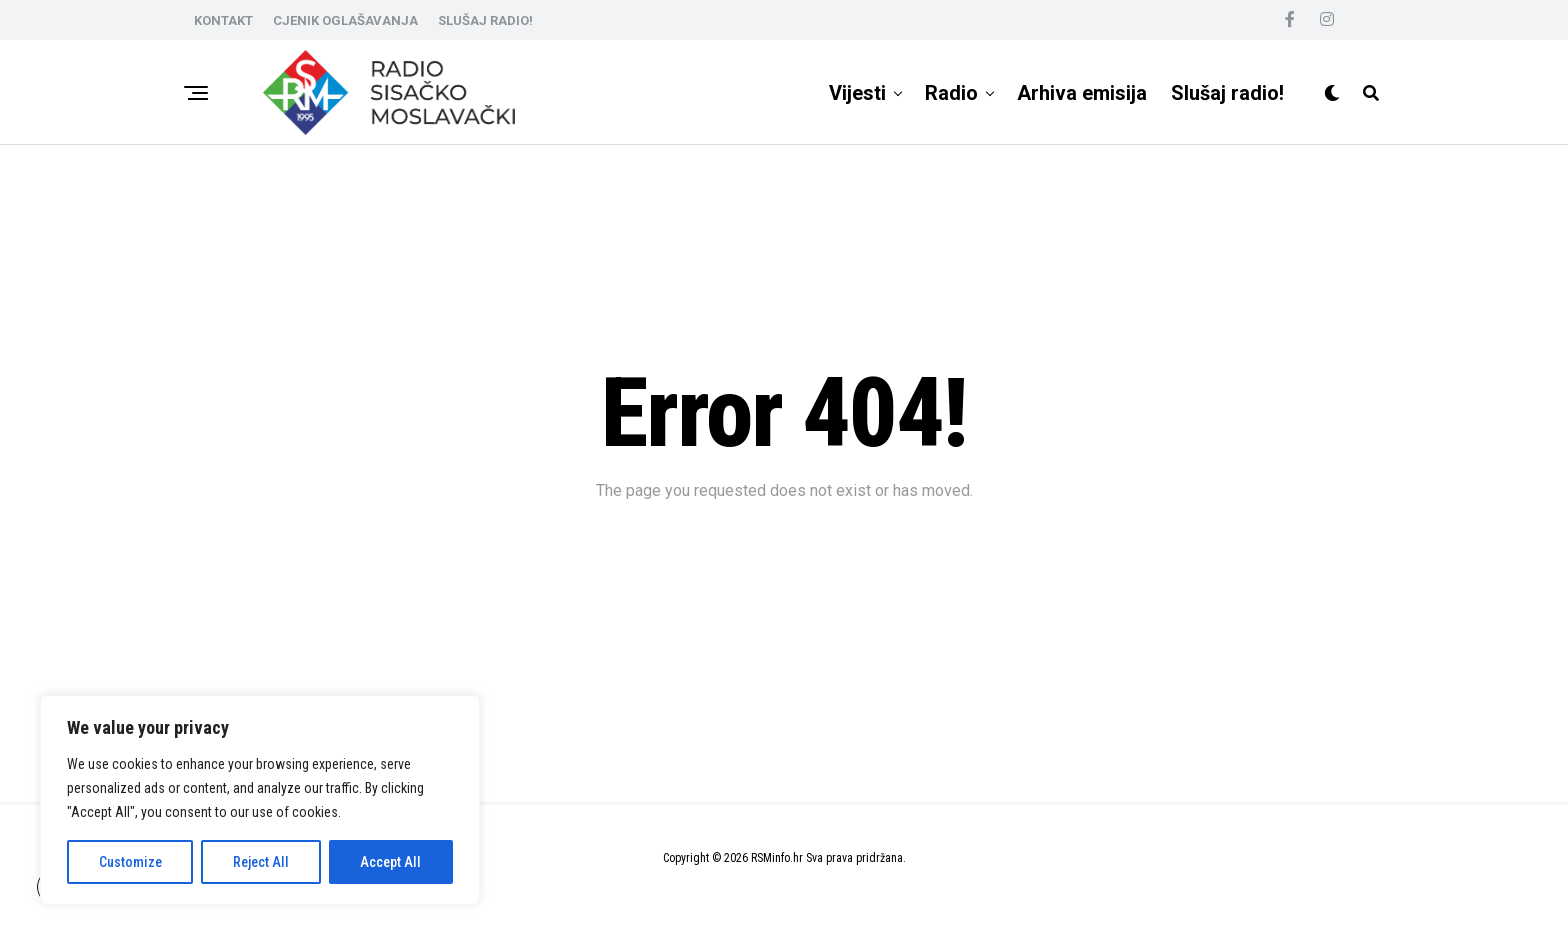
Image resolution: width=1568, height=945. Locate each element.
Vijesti (857, 93)
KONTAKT (223, 20)
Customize (130, 862)
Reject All (261, 862)
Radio (951, 93)
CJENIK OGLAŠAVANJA (345, 20)
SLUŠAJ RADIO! (485, 20)
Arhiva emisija (1082, 93)
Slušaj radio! (1227, 93)
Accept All (390, 862)
